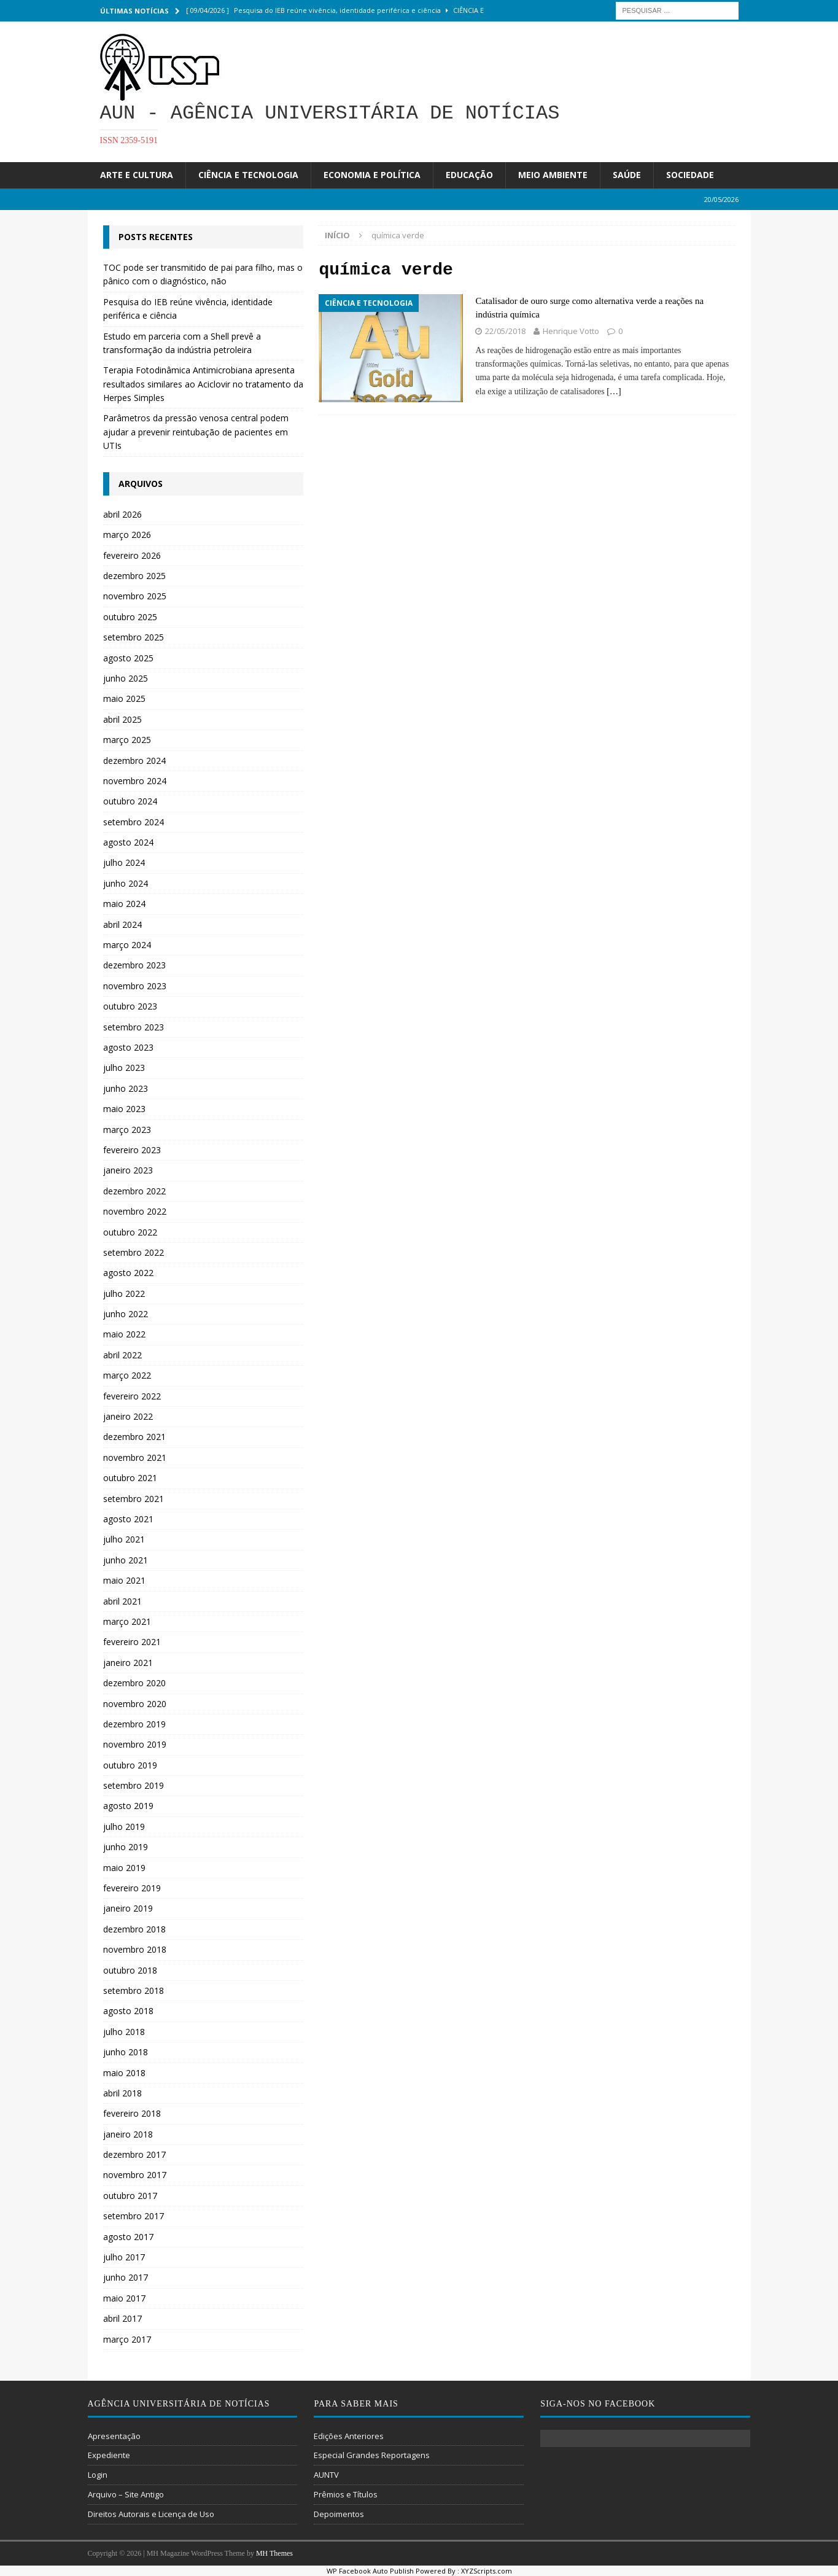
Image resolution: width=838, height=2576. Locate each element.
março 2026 (127, 534)
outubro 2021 (130, 1478)
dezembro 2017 (134, 2154)
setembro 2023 (133, 1027)
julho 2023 (124, 1067)
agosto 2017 (128, 2237)
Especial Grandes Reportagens (372, 2455)
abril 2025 (122, 719)
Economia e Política (372, 175)
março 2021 (127, 1621)
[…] (614, 391)
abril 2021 (122, 1601)
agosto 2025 (128, 658)
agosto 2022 (128, 1272)
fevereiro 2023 (132, 1150)
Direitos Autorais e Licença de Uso (151, 2514)
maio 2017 (124, 2298)
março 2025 (127, 739)
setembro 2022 (133, 1252)
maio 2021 (124, 1580)
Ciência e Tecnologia (248, 175)
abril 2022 (122, 1355)
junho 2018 (125, 2052)
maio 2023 (124, 1109)
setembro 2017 (133, 2216)
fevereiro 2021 (132, 1642)
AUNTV (326, 2474)
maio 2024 (124, 903)
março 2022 (127, 1375)
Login (97, 2474)
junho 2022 (125, 1314)
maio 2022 (124, 1334)
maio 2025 (124, 698)
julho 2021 (124, 1539)
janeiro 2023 (128, 1170)
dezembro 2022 (134, 1191)
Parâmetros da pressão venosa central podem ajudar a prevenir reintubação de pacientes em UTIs (196, 431)
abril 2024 (122, 924)
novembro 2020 (134, 1704)
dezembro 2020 (134, 1683)
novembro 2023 (134, 986)
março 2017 (127, 2339)
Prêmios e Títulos (346, 2494)
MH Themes (274, 2553)
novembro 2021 (134, 1457)
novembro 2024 (134, 781)
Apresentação (114, 2436)
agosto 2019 (128, 1805)
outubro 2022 (130, 1232)
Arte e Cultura (136, 175)
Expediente (109, 2455)
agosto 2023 (128, 1047)
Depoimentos (339, 2514)
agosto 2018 (128, 2011)
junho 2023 (125, 1088)
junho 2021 (125, 1560)
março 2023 (127, 1129)
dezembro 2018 (134, 1929)
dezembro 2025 (134, 576)
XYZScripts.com (486, 2570)
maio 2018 (124, 2073)
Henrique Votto (571, 331)
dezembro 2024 (134, 760)
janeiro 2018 (128, 2134)
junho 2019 (125, 1847)
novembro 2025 (134, 596)
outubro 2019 (130, 1765)
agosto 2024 (128, 842)
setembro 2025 (133, 637)
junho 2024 (125, 883)
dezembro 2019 (134, 1724)
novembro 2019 (134, 1744)
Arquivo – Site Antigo (126, 2494)
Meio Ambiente (553, 175)
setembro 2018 (133, 1990)
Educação (469, 175)
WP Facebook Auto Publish (370, 2570)
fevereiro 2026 (132, 555)
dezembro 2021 (134, 1436)
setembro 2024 (133, 822)
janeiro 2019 (128, 1908)
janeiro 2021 (128, 1662)
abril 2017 (122, 2318)
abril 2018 (122, 2093)
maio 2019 (124, 1868)
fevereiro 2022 (132, 1396)
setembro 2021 (133, 1498)
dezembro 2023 (134, 965)
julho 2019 (124, 1826)
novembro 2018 (134, 1949)
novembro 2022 (134, 1211)
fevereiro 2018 (132, 2113)
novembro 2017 (134, 2175)
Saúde (627, 175)
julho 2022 (124, 1293)
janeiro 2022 (128, 1416)
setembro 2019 (133, 1785)
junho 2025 (125, 678)
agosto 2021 (128, 1519)
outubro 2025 (130, 617)
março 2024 (127, 945)
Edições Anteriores (349, 2436)
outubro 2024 (130, 801)
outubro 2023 (130, 1006)
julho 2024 (124, 862)
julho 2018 (124, 2031)
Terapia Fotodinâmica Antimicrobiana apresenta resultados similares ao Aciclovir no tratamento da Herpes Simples (203, 383)
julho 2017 (124, 2257)
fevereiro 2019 (132, 1888)
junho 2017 (125, 2277)
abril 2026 (122, 514)
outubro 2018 (130, 1970)
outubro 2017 (130, 2195)
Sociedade (690, 175)
